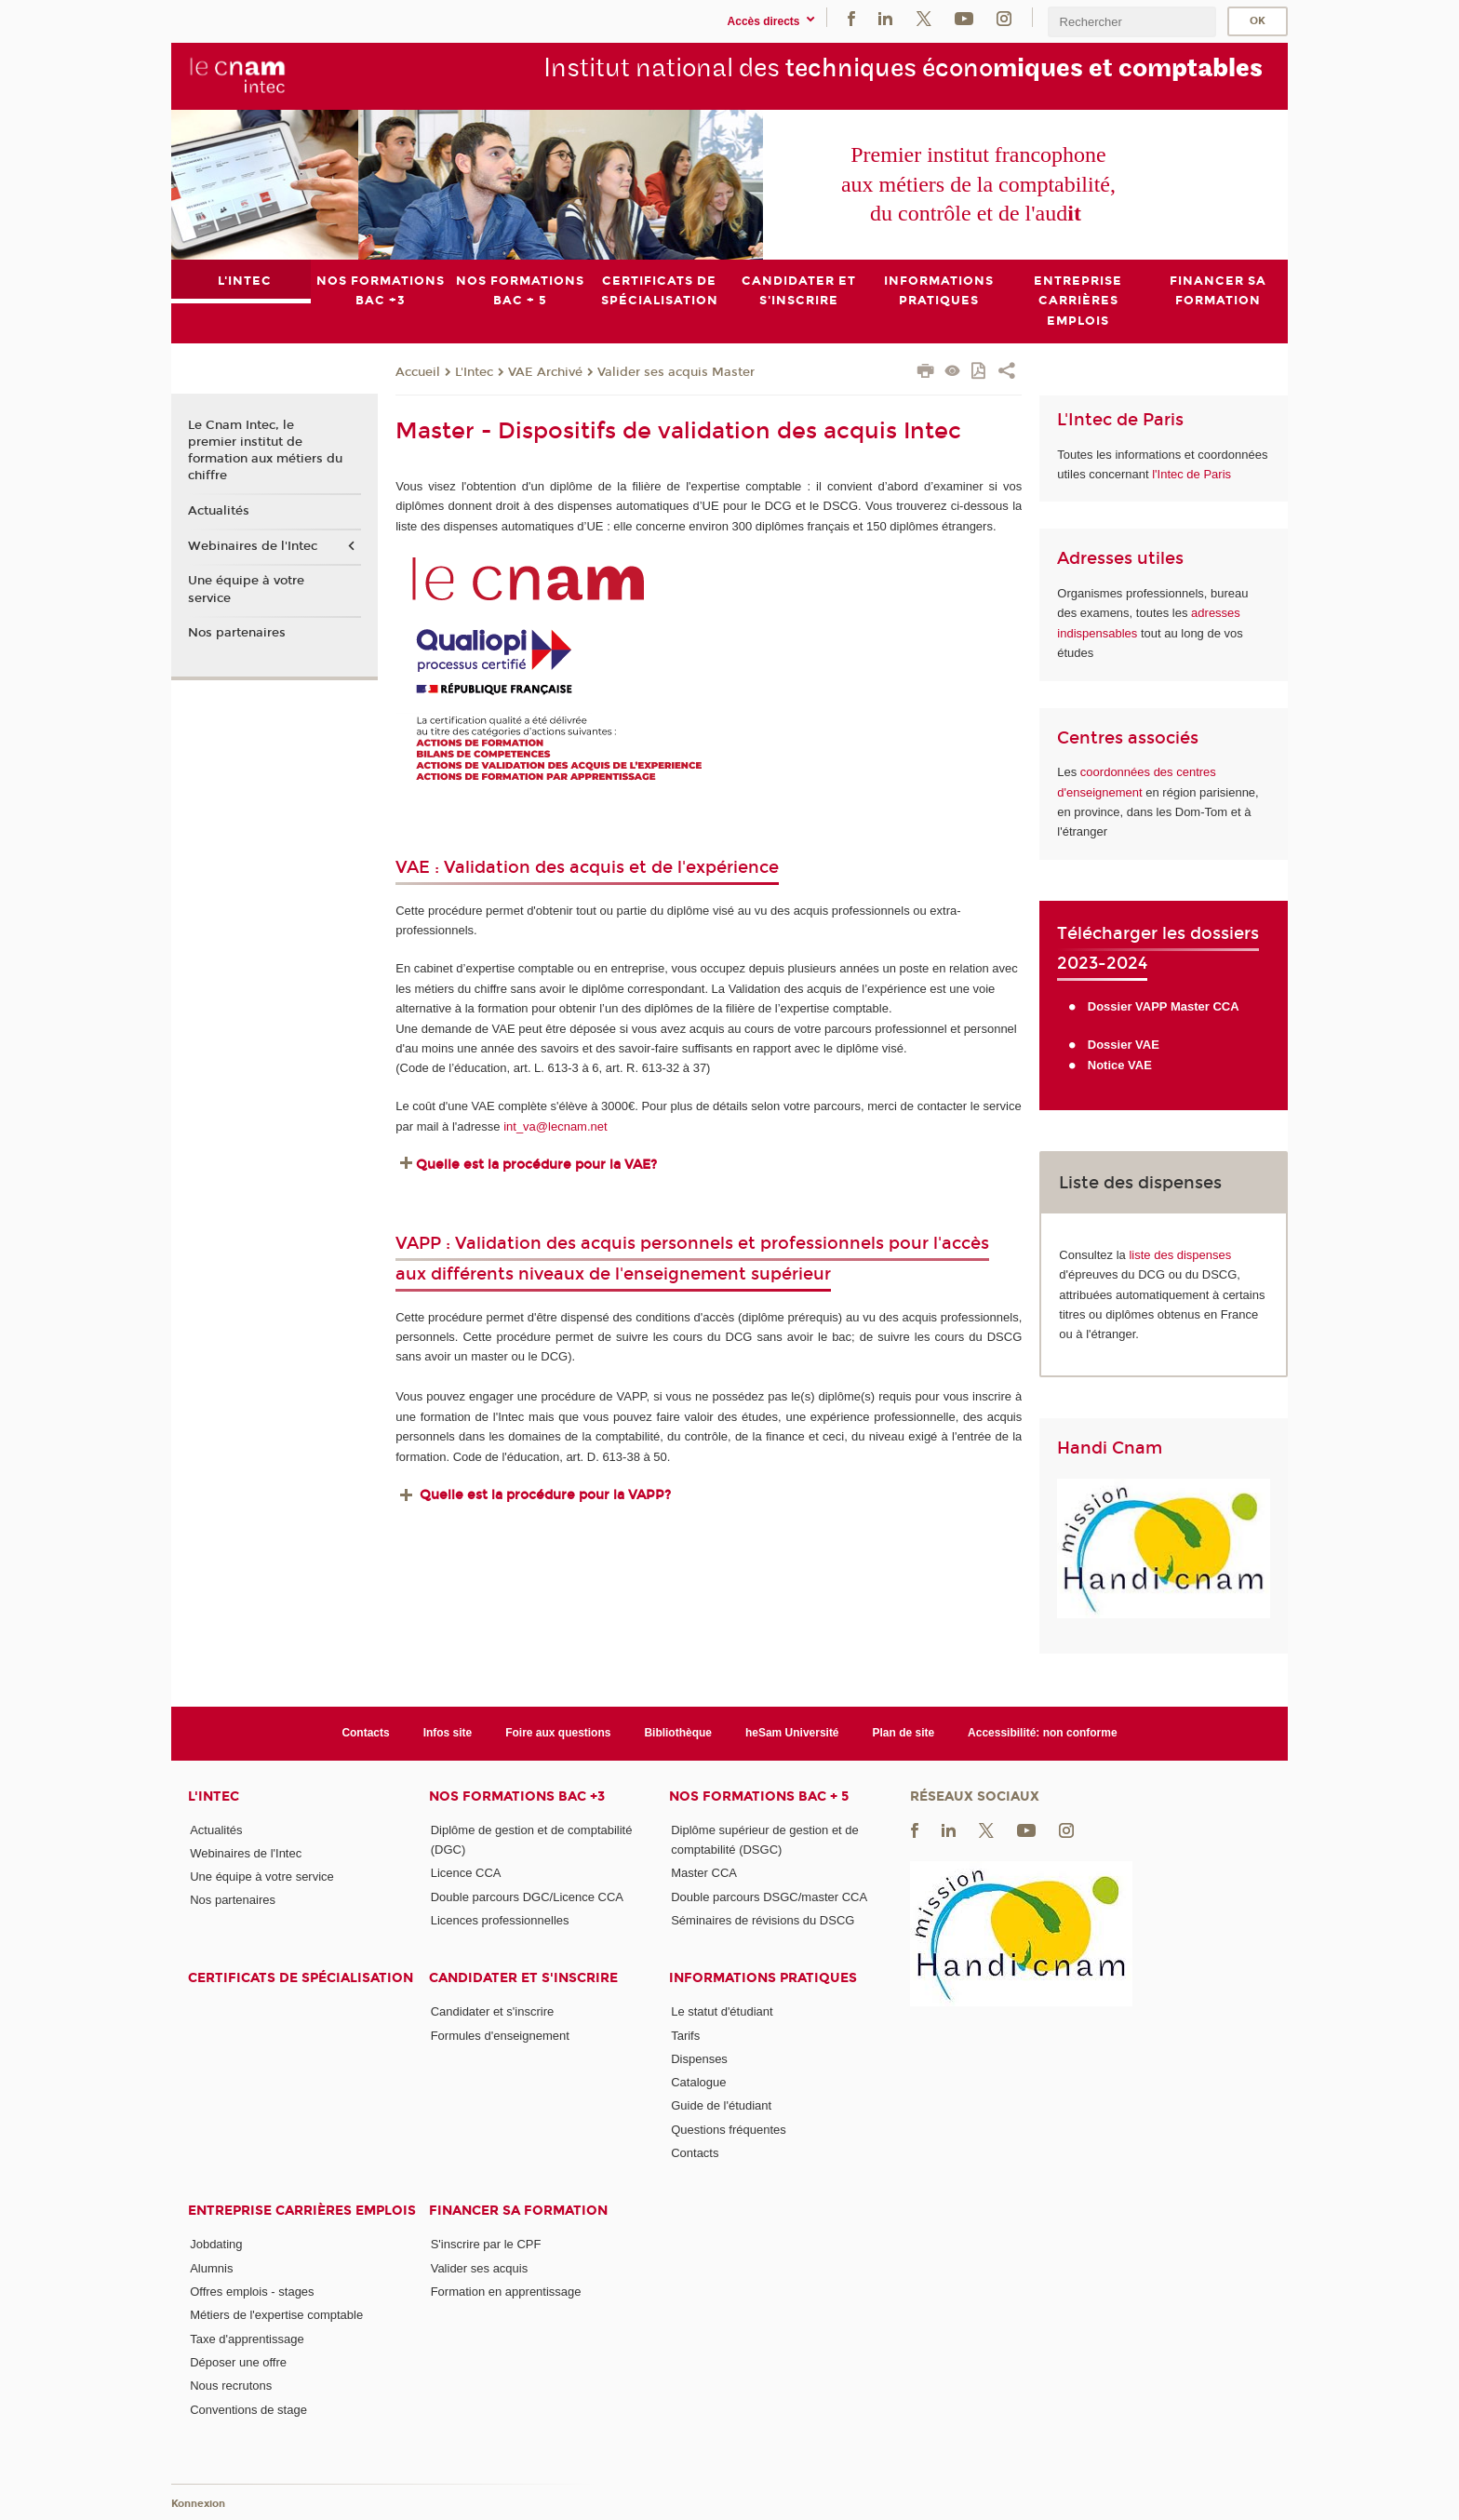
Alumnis (211, 2267)
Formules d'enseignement (500, 2035)
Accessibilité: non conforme (1043, 1732)
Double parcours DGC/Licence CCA (527, 1896)
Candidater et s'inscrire (523, 1978)
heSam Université (792, 1732)
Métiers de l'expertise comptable (276, 2315)
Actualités (218, 510)
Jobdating (216, 2244)
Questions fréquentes (728, 2129)
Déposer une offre (238, 2362)
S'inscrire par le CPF (486, 2244)
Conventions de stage (248, 2409)
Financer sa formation (518, 2210)
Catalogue (698, 2082)
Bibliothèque (678, 1732)
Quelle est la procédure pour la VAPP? (545, 1494)
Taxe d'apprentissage (246, 2338)
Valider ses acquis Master (676, 371)
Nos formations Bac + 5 (759, 1795)
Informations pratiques (763, 1978)
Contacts (365, 1732)
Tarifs (685, 2035)
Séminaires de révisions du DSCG (762, 1920)
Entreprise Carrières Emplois (302, 2210)
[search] (1131, 22)
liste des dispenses (1180, 1254)
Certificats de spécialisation (300, 1978)
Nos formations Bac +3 (517, 1795)
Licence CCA (466, 1873)
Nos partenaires (237, 632)
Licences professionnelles (500, 1920)
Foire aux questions (557, 1732)
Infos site (448, 1732)
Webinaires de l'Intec (252, 545)
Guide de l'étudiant (721, 2105)
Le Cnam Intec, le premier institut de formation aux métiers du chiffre (265, 451)
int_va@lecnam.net (555, 1126)
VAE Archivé (545, 371)
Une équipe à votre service (246, 589)
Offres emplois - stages (252, 2292)
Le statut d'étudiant (721, 2011)
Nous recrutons (231, 2386)
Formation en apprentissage (506, 2292)
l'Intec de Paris (1191, 474)
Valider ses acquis (480, 2267)
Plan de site (904, 1732)
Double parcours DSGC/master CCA (769, 1896)
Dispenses (699, 2059)
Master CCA (704, 1873)
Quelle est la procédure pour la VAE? (538, 1164)
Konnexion (198, 2504)
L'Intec (474, 371)
